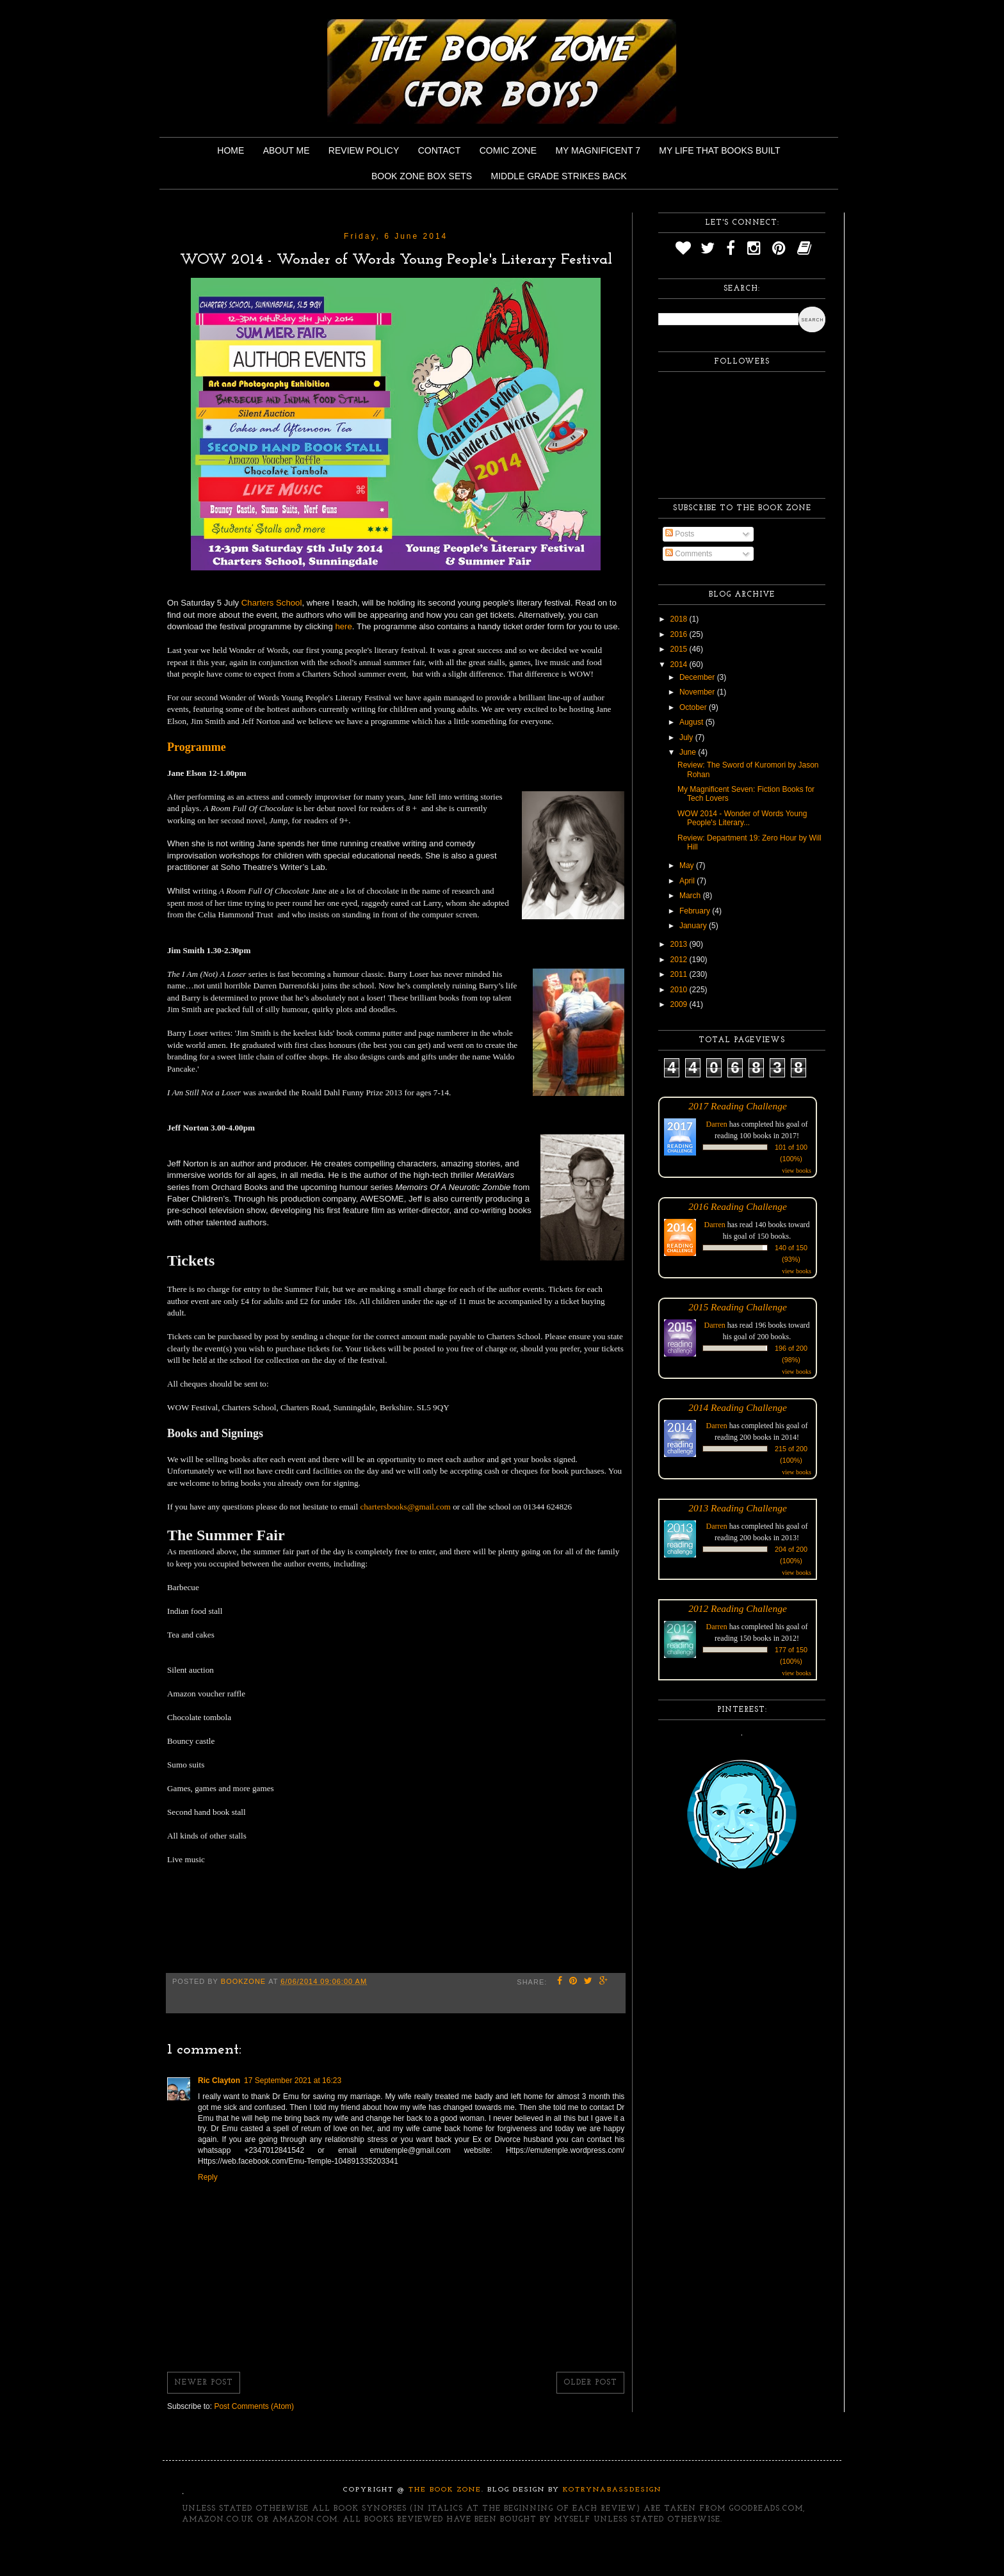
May (687, 865)
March (691, 895)
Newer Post (203, 2383)
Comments (688, 553)
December (698, 677)
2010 (680, 989)
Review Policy (363, 150)
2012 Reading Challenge (737, 1608)
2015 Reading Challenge (737, 1306)
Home (230, 150)
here (343, 626)
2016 (680, 634)
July (687, 737)
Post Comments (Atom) (254, 2406)
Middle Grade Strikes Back (559, 176)
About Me (286, 150)
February (695, 910)
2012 (680, 959)
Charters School (271, 603)
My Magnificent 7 (597, 150)
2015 (680, 649)
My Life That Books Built (719, 150)
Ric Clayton (219, 2080)
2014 (680, 664)
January (694, 925)
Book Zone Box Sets (421, 176)
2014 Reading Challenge (737, 1407)
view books (796, 1170)
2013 (680, 944)
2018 (680, 619)
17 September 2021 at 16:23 (292, 2080)
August (692, 722)
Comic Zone (508, 150)
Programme (196, 747)
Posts (679, 533)
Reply (208, 2177)
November (698, 692)
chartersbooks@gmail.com (405, 1506)
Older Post (590, 2383)
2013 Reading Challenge (737, 1507)
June (688, 752)
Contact (439, 150)
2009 (680, 1004)
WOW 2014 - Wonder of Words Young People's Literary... (742, 818)
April (688, 880)
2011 (680, 974)
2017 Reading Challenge (737, 1105)
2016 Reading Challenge (737, 1206)
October (694, 707)
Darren (716, 1124)
